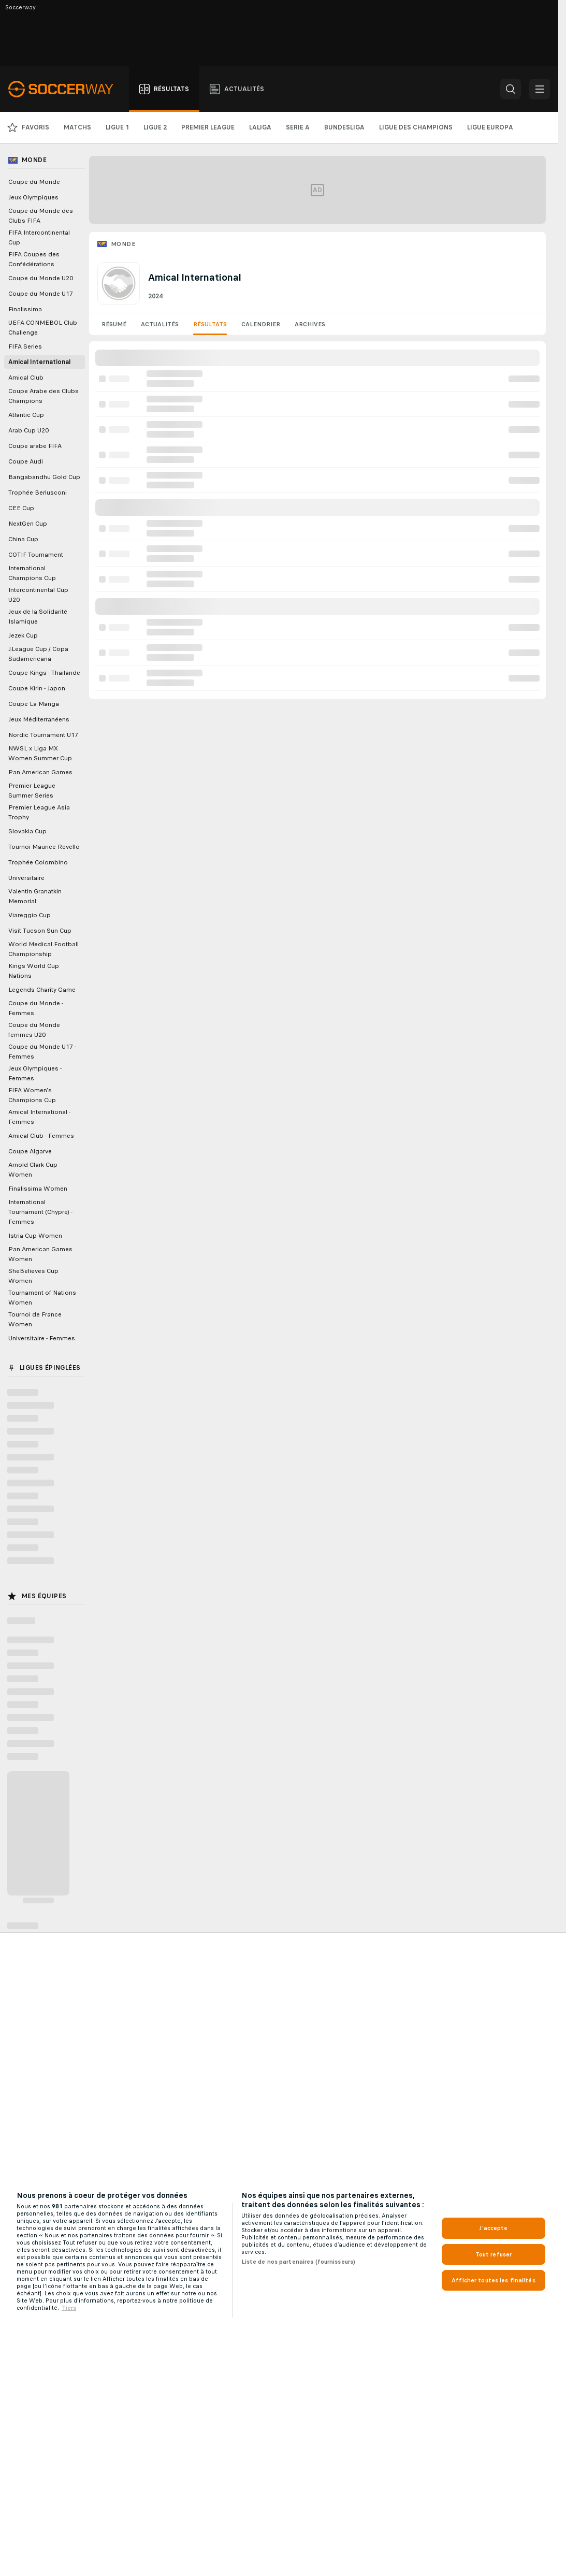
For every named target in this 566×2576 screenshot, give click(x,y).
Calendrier (260, 324)
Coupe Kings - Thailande (44, 673)
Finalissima (25, 309)
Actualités (160, 324)
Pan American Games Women (40, 1254)
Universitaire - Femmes (41, 1338)
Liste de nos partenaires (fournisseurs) (298, 2261)
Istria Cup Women (35, 1236)
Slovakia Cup (27, 831)
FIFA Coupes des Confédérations (34, 259)
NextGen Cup (27, 523)
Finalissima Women (37, 1188)
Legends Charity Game (42, 990)
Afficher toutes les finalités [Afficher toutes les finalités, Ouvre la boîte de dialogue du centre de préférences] (493, 2280)
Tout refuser (493, 2254)
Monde (123, 244)
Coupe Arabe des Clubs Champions (43, 396)
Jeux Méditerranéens (38, 719)
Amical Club (25, 377)
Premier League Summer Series (31, 791)
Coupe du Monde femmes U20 (34, 1030)
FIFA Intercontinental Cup (39, 237)
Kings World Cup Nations (33, 971)
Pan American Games (40, 772)
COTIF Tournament (35, 555)
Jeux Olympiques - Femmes (35, 1073)
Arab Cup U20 (28, 430)
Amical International (39, 362)
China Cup (23, 539)
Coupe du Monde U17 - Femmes (42, 1052)
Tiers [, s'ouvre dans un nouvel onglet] (69, 2307)
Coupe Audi (25, 461)
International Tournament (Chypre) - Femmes (40, 1212)
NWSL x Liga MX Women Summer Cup (40, 753)
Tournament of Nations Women (42, 1298)
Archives (310, 324)
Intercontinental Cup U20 (38, 595)
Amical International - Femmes (39, 1117)
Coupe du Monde (34, 182)
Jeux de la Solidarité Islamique (37, 616)
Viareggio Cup (29, 915)
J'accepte (493, 2228)
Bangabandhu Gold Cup (44, 477)
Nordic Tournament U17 (43, 735)
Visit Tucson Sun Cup (39, 931)
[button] (510, 89)
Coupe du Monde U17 (40, 294)
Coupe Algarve (30, 1151)
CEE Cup (21, 508)
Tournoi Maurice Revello (44, 847)
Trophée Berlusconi (37, 492)
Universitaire (26, 878)
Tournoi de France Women (35, 1319)
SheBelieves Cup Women (33, 1276)
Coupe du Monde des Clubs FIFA (40, 216)
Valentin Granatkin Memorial (35, 896)
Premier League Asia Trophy (39, 812)
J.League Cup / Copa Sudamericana (38, 654)
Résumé (113, 324)
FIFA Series (25, 346)
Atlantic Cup (26, 415)
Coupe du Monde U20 (40, 278)
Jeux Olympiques (33, 197)
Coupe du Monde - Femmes (35, 1008)
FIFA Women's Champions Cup (32, 1095)
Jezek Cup (23, 635)
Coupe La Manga (33, 704)
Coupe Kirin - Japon (36, 688)
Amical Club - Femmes (41, 1136)
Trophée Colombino (38, 862)
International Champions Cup (32, 573)
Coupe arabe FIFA (35, 446)
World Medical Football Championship (43, 949)
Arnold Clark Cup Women (32, 1170)
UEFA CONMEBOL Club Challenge (42, 328)
